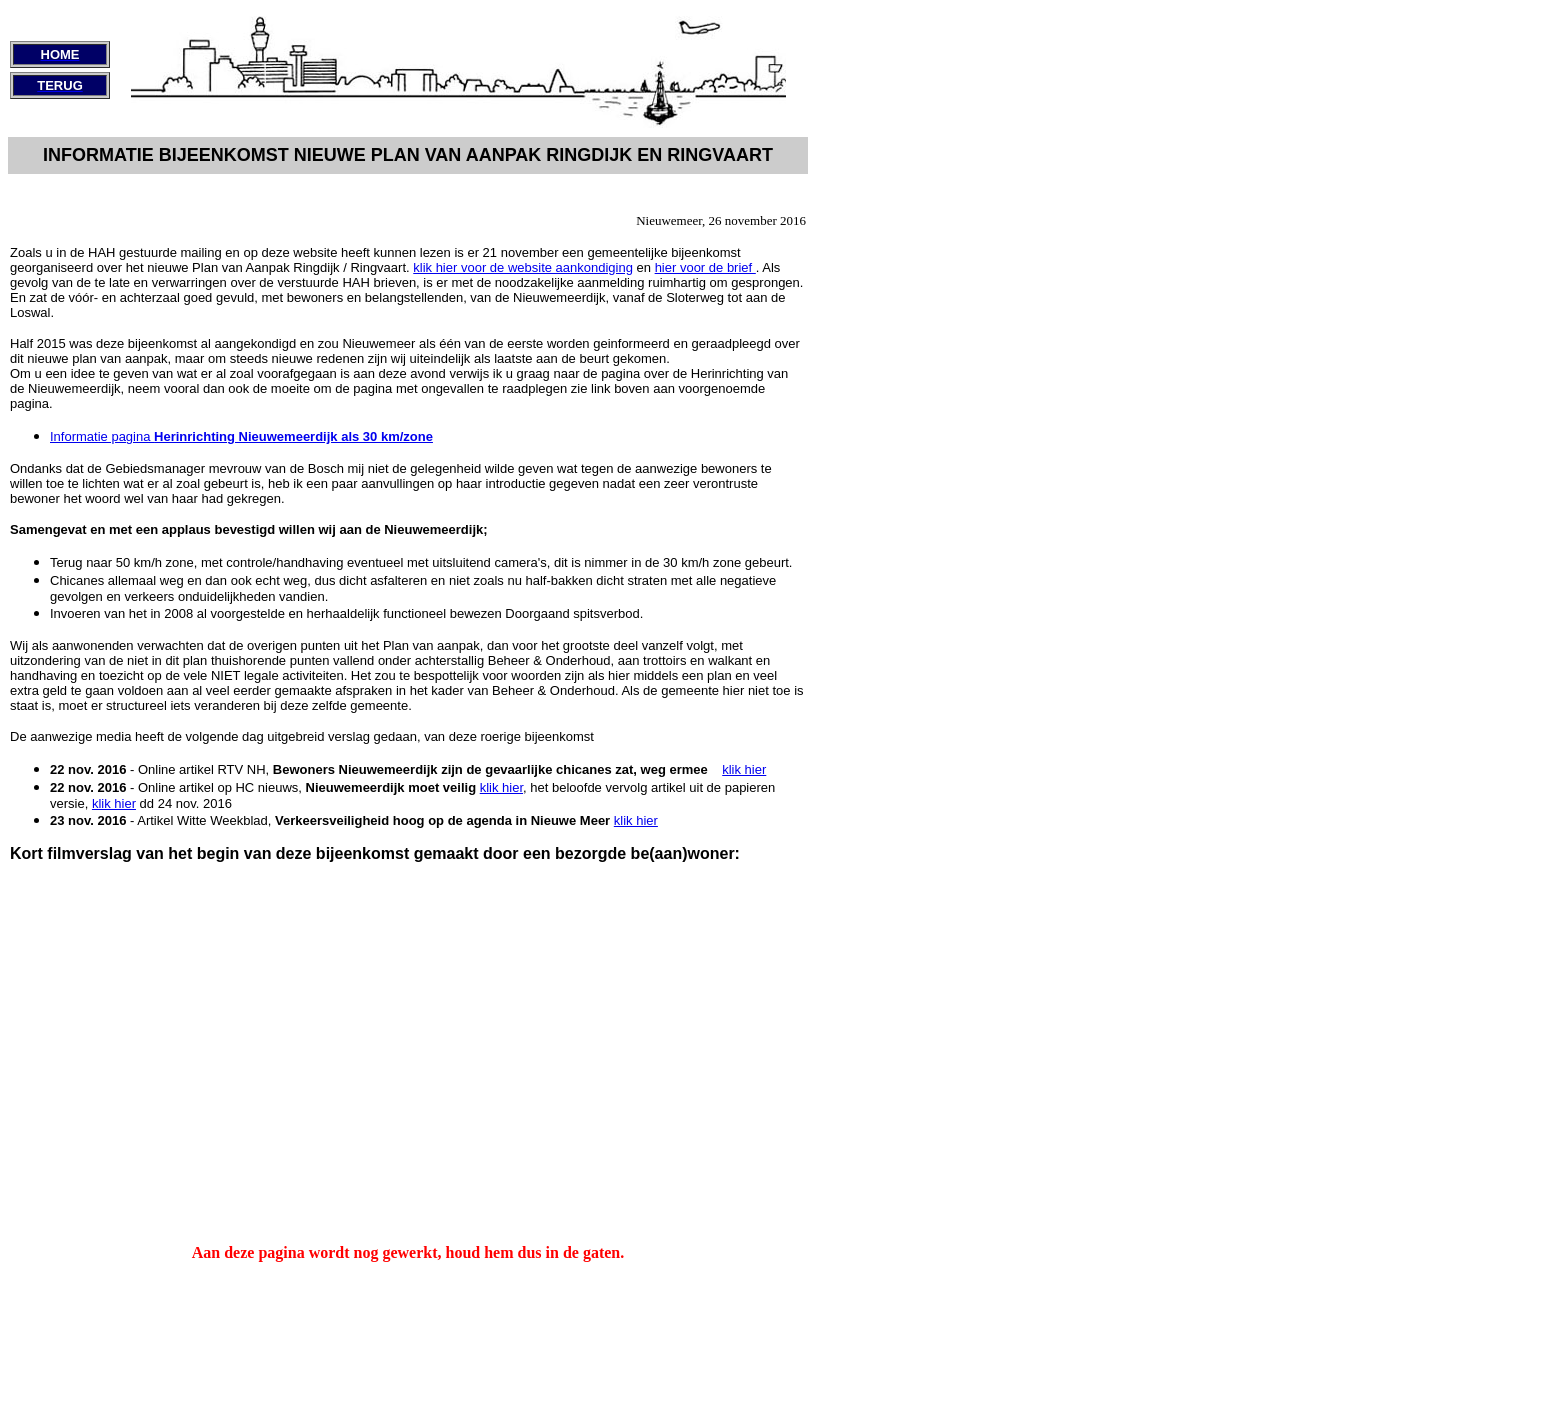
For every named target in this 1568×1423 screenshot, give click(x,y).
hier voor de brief (705, 267)
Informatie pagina (241, 436)
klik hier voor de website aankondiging (523, 267)
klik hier (744, 769)
